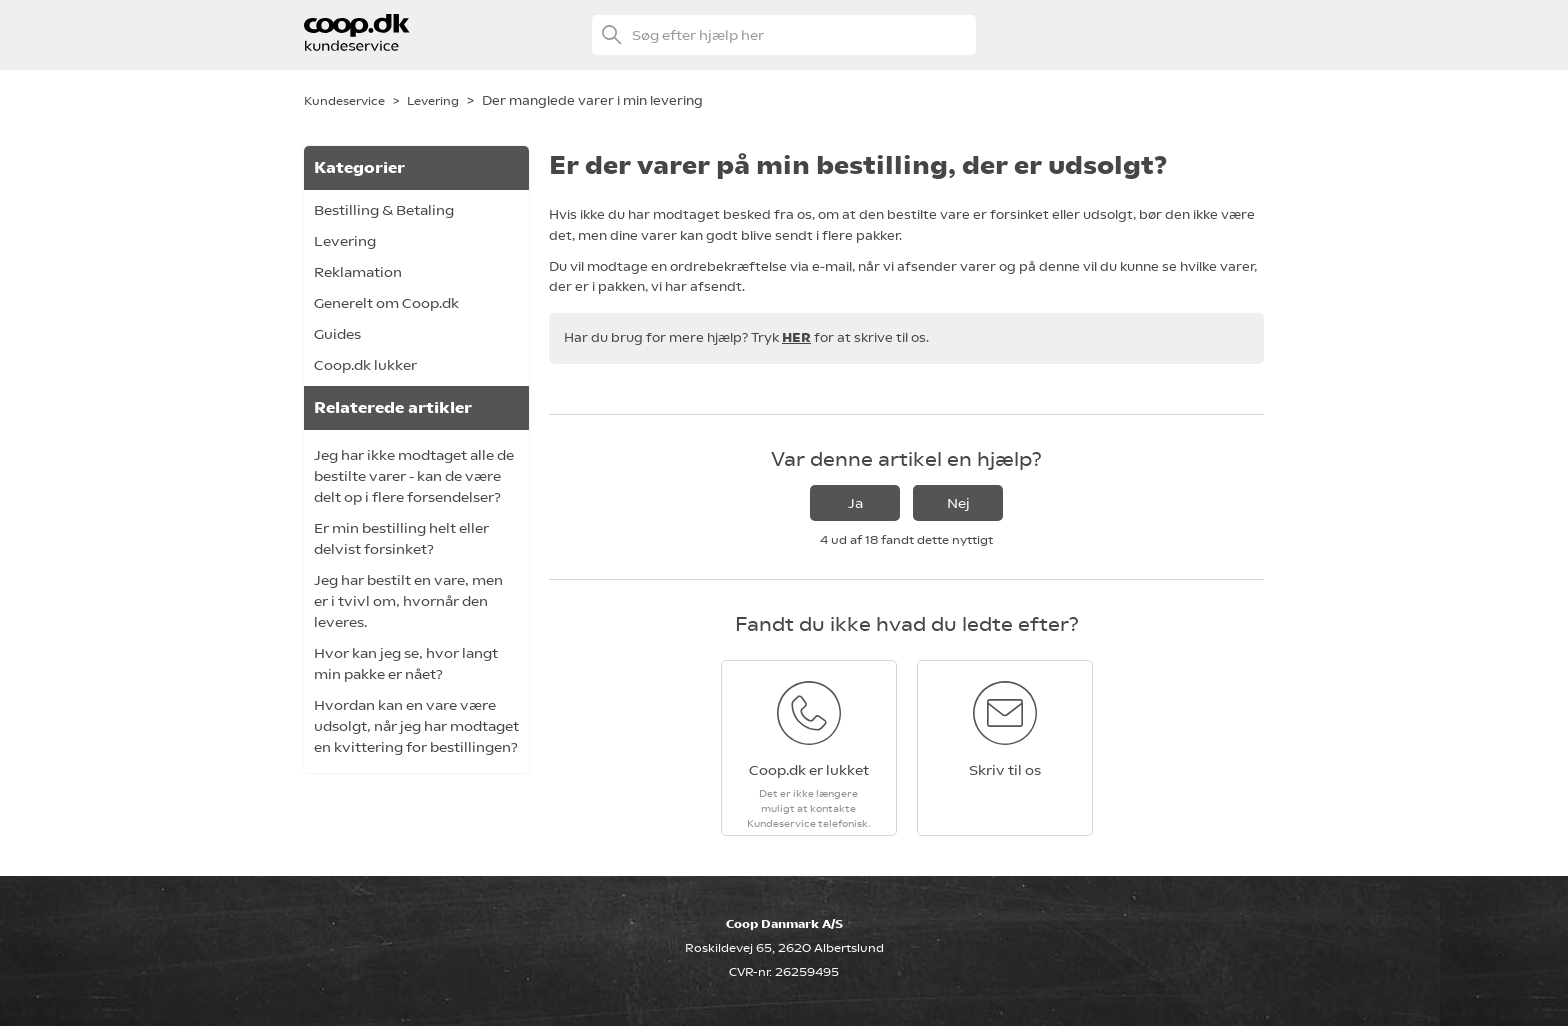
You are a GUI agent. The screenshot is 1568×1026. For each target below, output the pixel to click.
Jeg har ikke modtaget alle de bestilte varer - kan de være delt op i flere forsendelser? (414, 476)
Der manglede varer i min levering (592, 100)
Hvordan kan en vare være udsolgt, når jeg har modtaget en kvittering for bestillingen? (416, 726)
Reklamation (358, 272)
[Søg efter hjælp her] (784, 35)
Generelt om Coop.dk (386, 303)
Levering (433, 101)
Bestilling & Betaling (384, 210)
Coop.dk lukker (365, 365)
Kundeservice (344, 101)
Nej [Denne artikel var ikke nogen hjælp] (958, 503)
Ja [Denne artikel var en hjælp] (855, 503)
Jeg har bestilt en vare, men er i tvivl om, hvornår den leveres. (408, 601)
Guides (337, 334)
